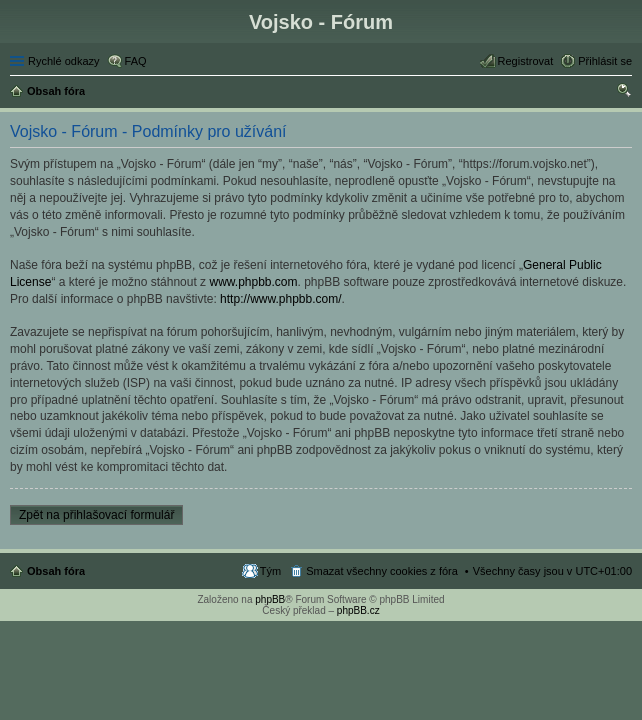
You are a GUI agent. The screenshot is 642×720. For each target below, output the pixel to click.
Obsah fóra (56, 571)
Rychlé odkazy (64, 61)
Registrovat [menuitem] (526, 61)
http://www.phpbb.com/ (280, 299)
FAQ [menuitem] (136, 61)
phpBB (270, 599)
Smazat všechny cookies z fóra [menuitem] (382, 571)
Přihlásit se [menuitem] (605, 61)
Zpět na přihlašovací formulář (96, 515)
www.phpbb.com (253, 282)
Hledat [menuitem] (624, 93)
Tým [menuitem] (270, 571)
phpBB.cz (358, 610)
